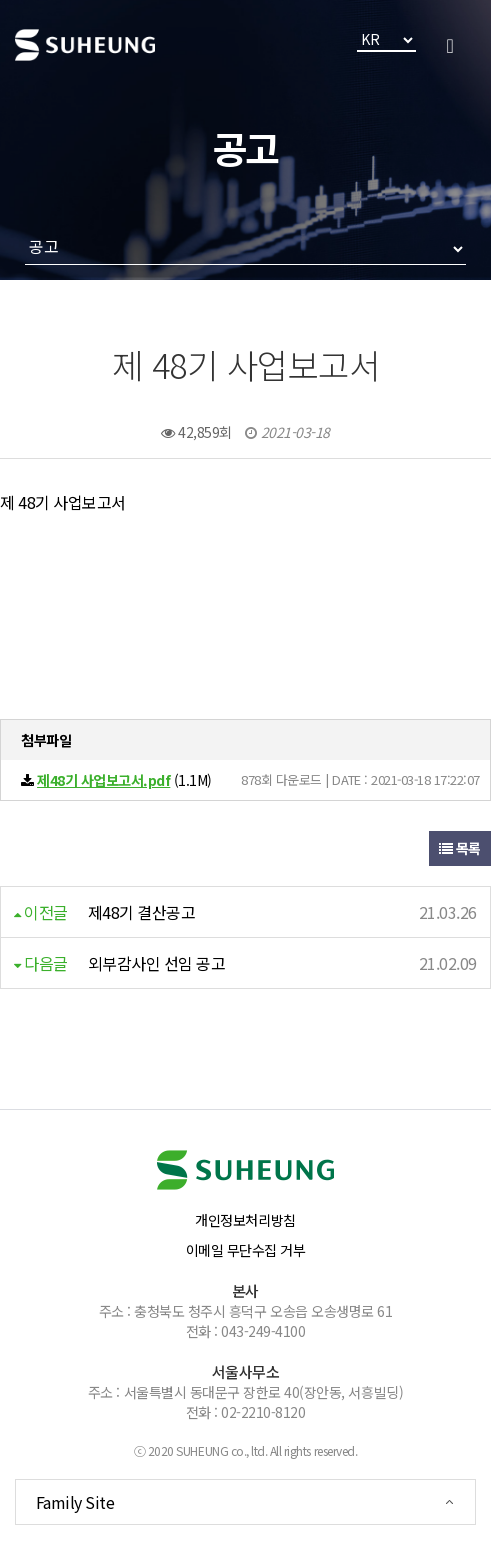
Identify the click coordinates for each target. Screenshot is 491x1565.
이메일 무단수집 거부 (246, 1250)
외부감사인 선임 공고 (157, 963)
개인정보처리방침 (245, 1220)
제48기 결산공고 (142, 912)
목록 (460, 848)
